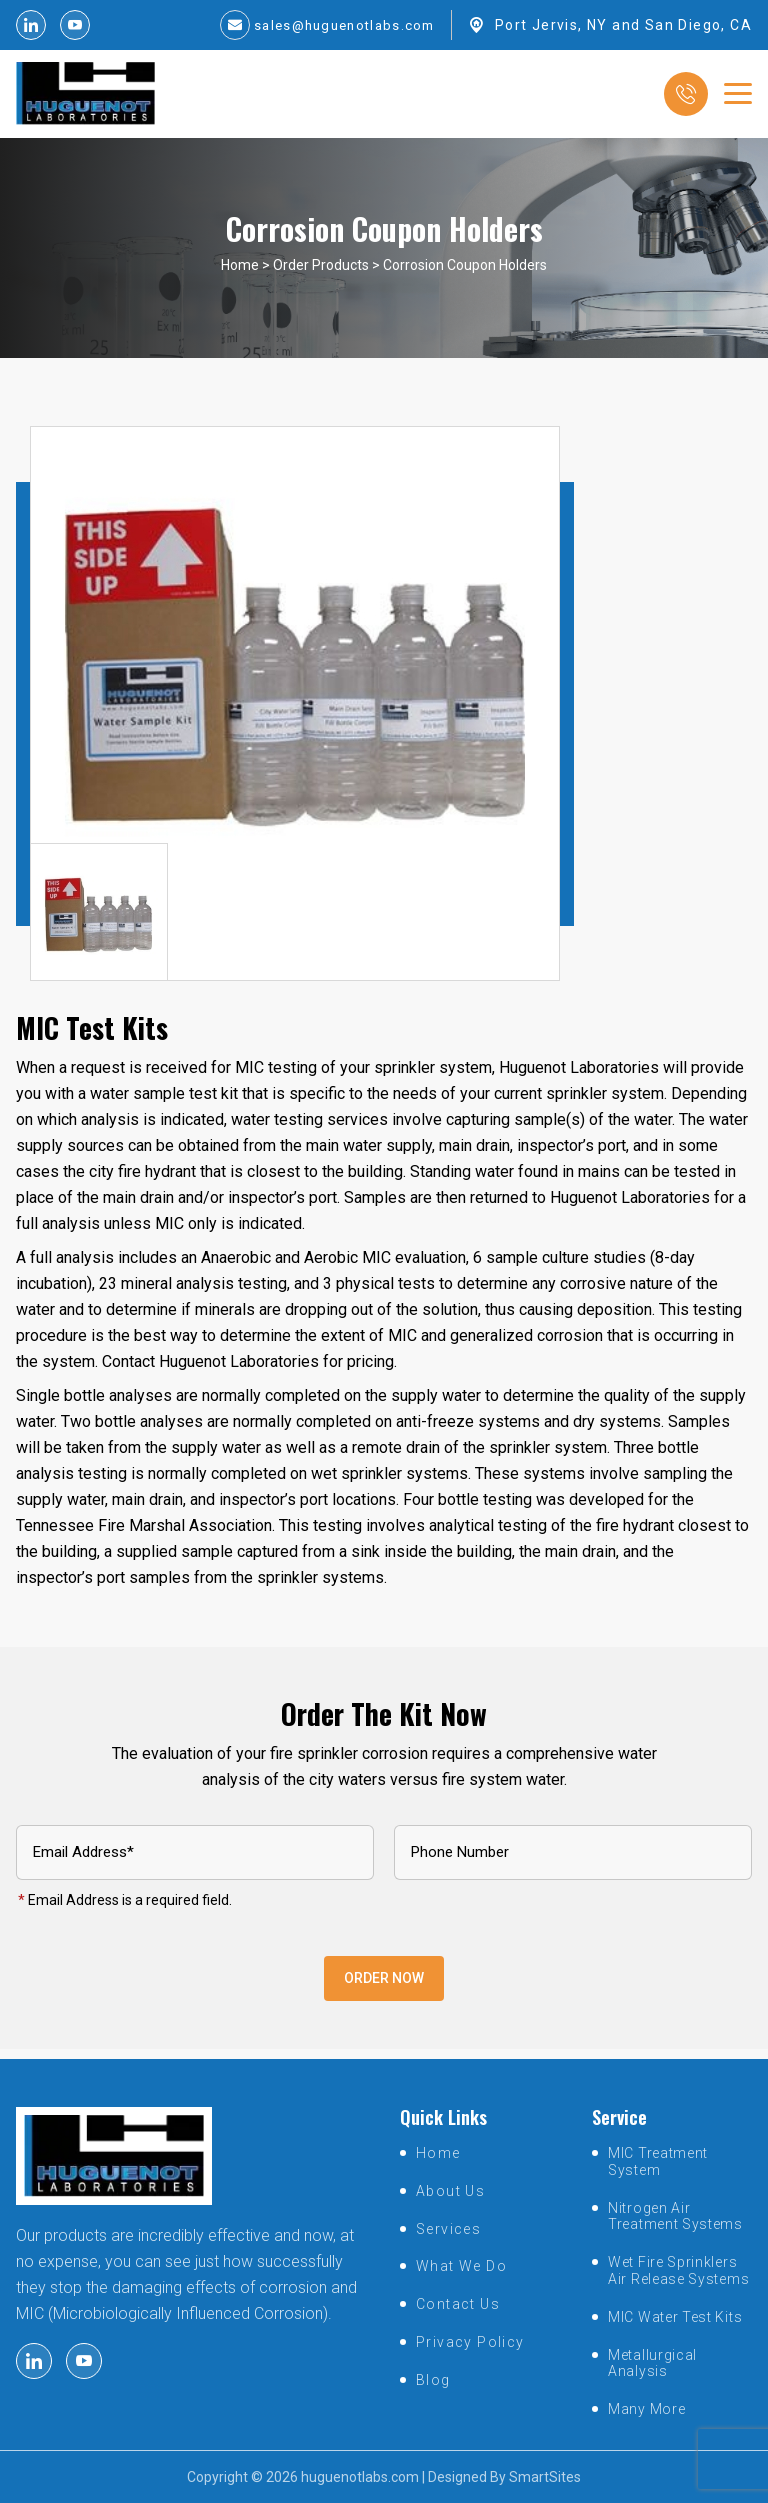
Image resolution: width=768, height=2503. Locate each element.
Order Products (321, 275)
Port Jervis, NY (551, 25)
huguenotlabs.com (360, 2477)
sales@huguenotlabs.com (337, 25)
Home (240, 275)
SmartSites (545, 2477)
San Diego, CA (698, 25)
